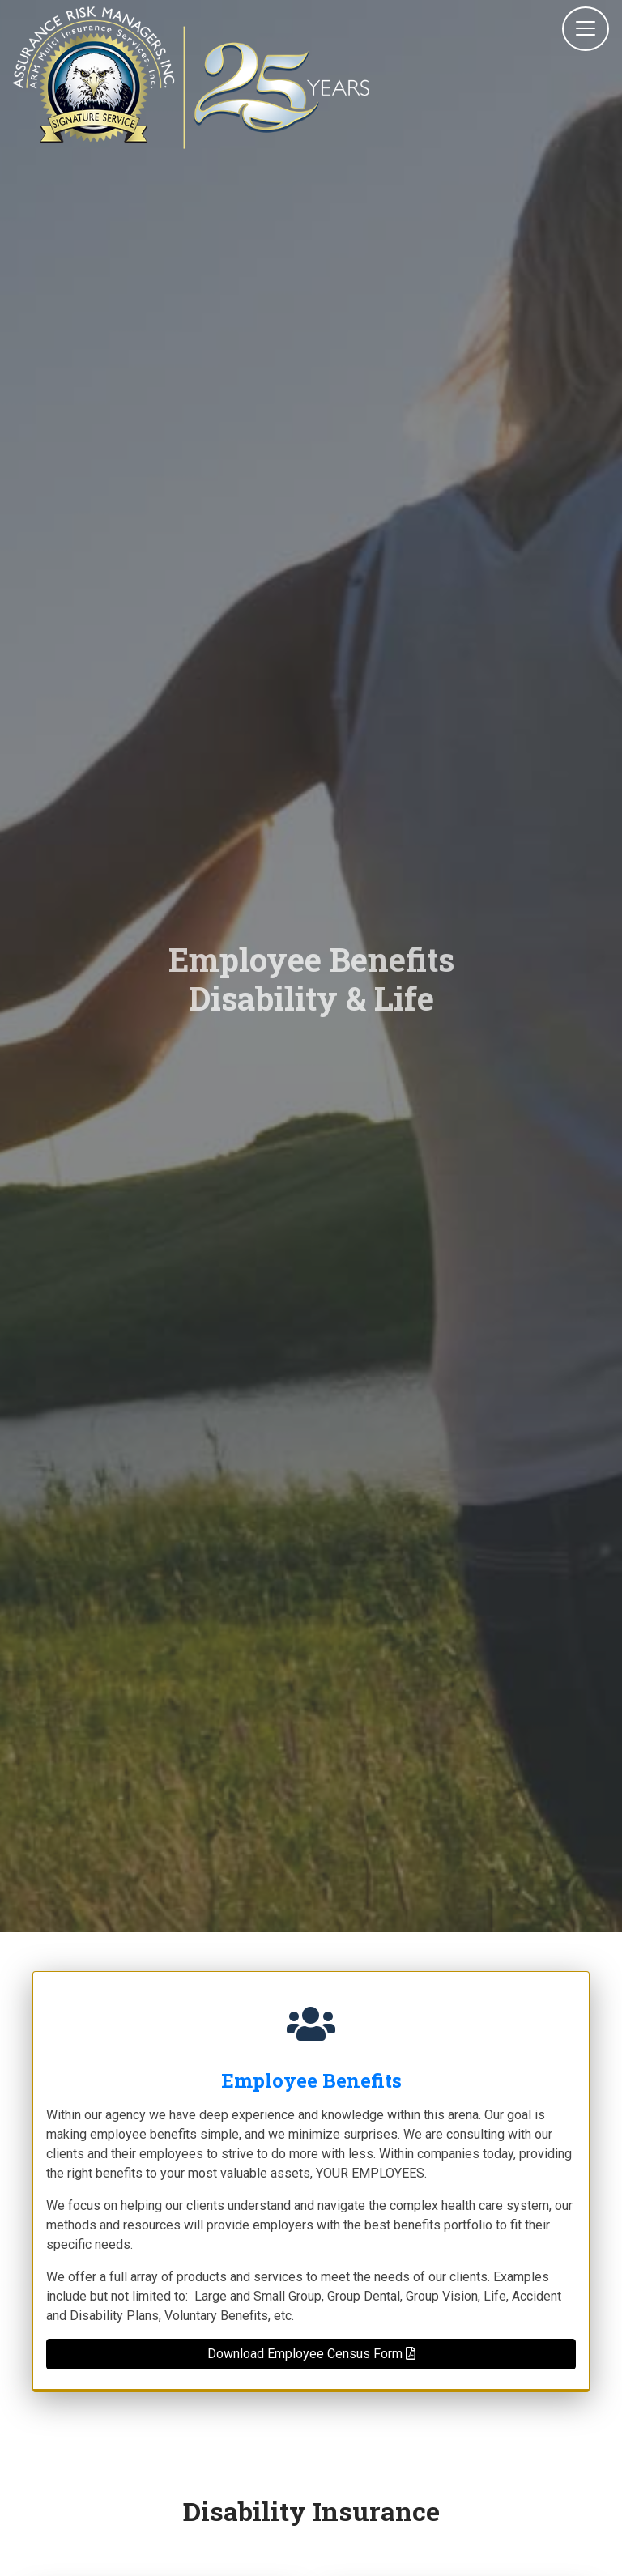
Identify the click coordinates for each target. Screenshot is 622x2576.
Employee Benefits (311, 2080)
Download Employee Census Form (311, 2353)
